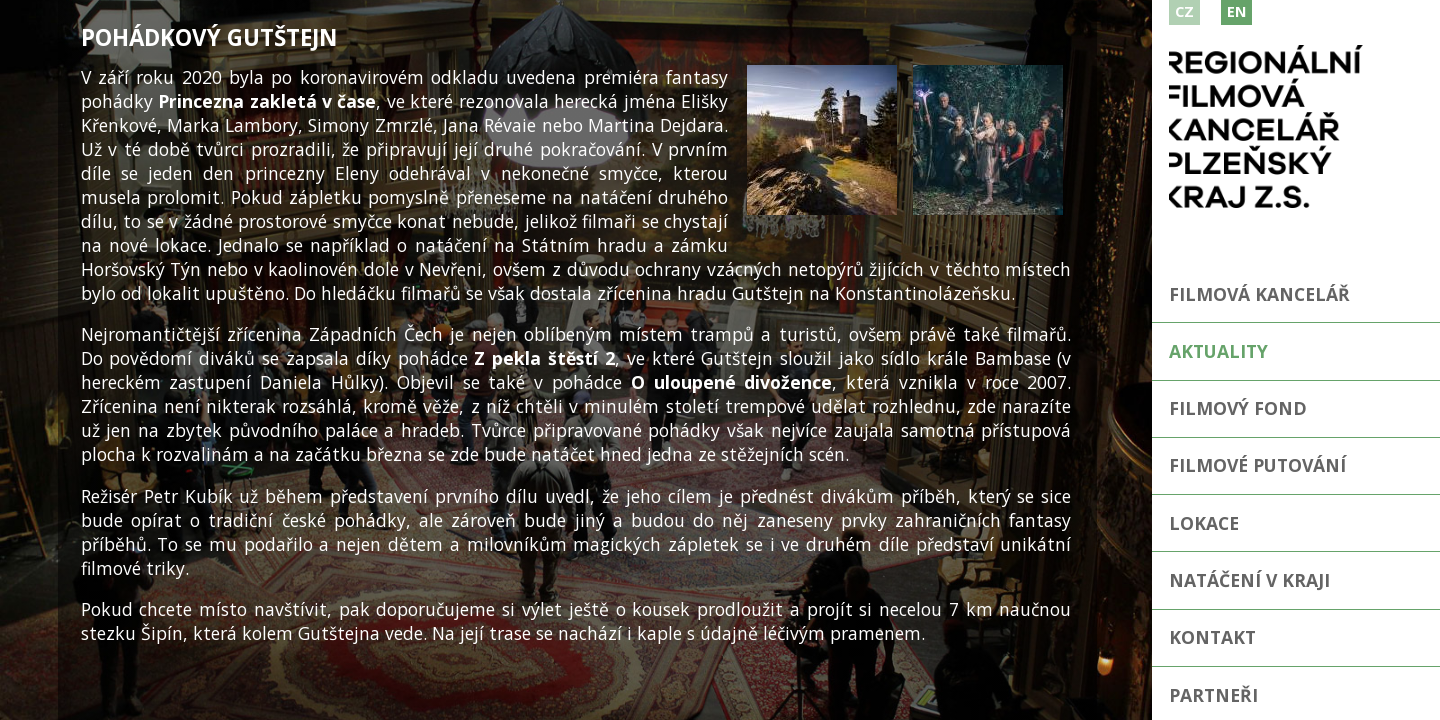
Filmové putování (1257, 465)
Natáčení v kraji (1249, 580)
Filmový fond (1238, 408)
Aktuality (1218, 351)
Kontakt (1212, 637)
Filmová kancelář (1259, 294)
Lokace (1204, 523)
